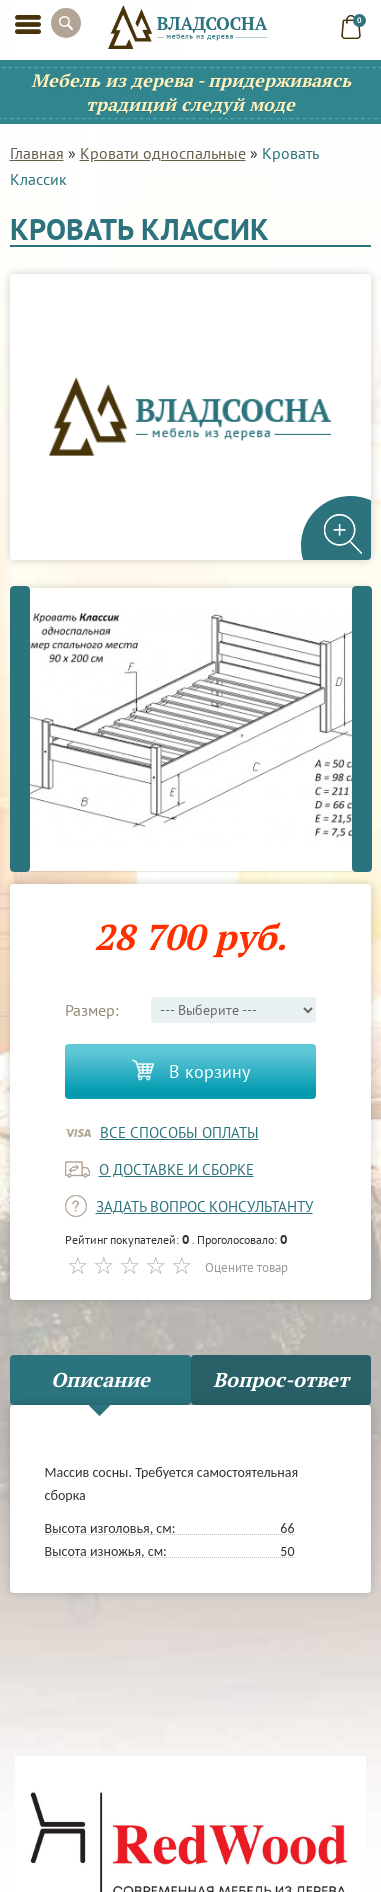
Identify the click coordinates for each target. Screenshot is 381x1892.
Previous (20, 729)
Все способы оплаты (179, 1132)
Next (362, 729)
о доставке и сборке (176, 1169)
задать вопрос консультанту (204, 1206)
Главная (37, 153)
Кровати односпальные (163, 153)
